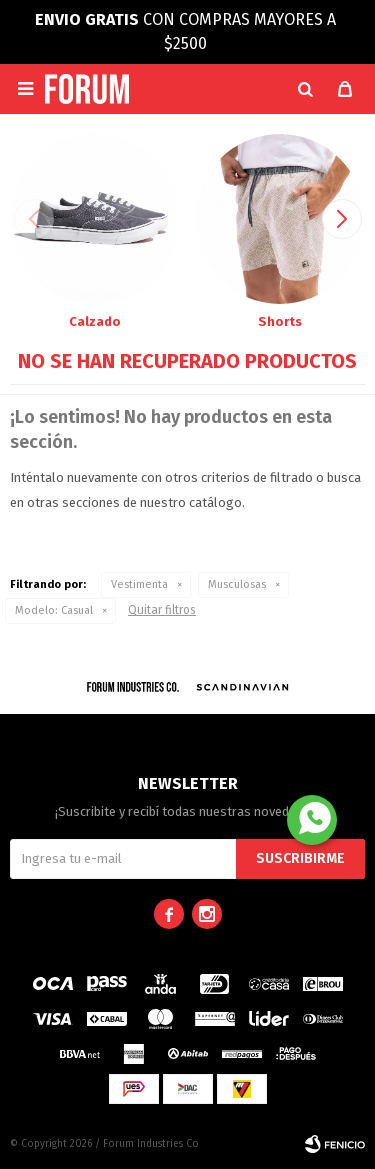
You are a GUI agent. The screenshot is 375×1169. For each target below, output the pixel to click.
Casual (54, 610)
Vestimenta (139, 584)
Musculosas (237, 584)
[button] (305, 89)
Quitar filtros (162, 610)
